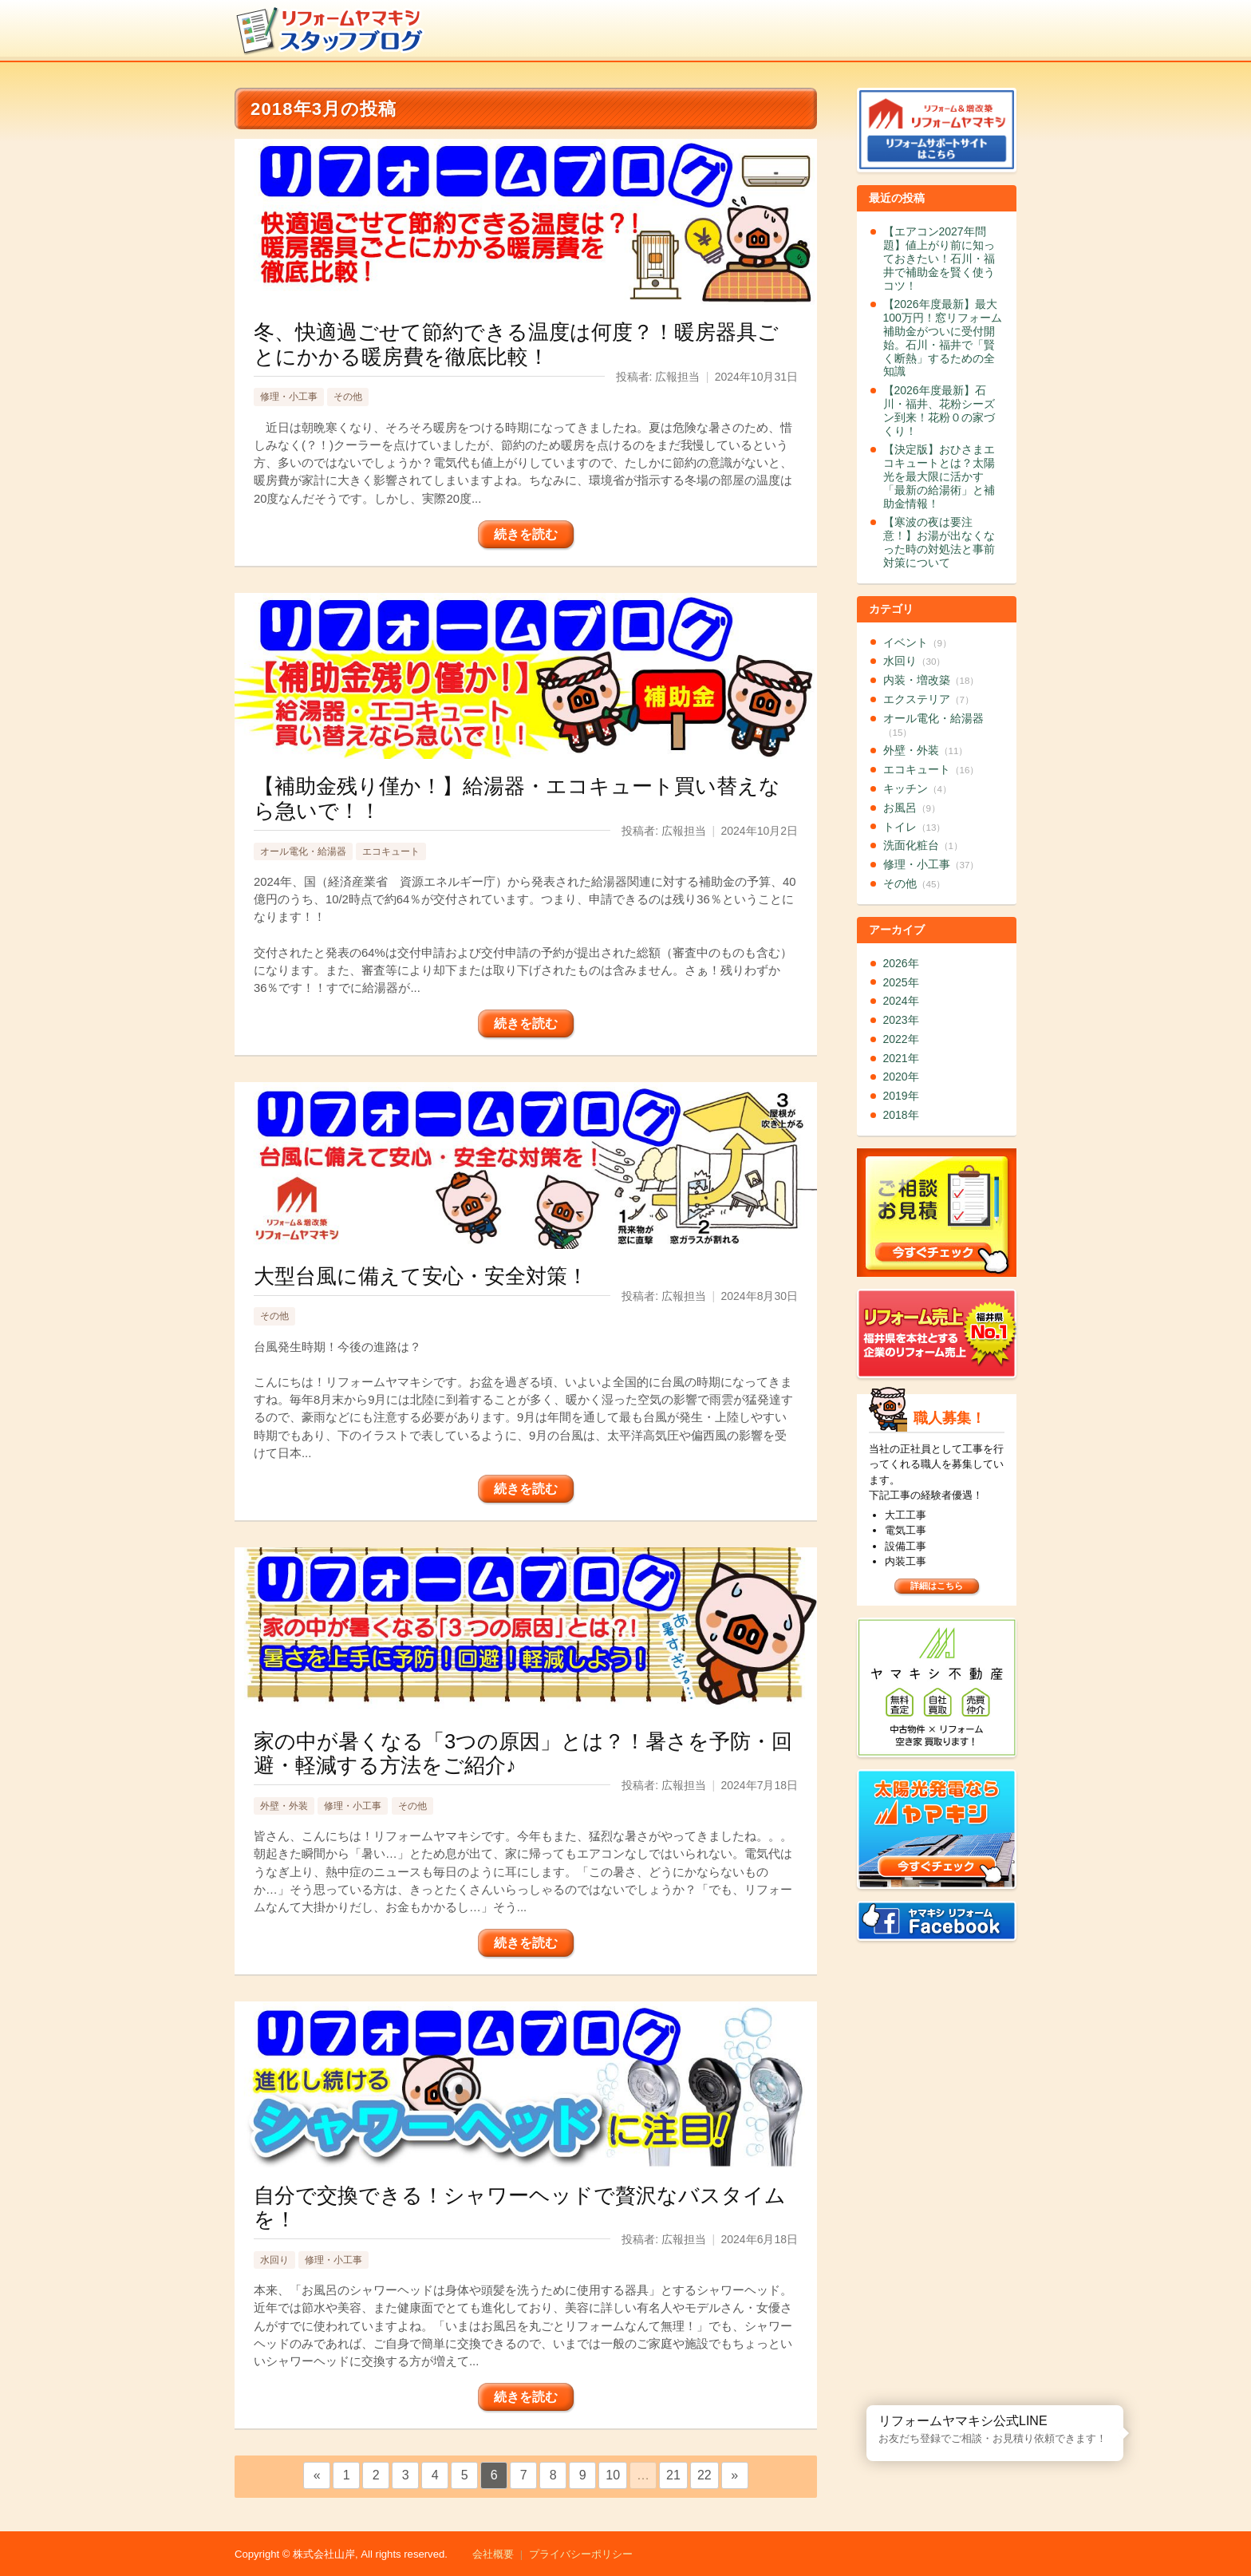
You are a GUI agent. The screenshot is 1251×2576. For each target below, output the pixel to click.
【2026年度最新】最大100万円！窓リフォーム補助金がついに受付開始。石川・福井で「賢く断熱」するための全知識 (942, 337)
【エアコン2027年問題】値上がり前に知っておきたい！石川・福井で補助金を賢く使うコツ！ (939, 258)
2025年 (901, 982)
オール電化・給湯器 (303, 851)
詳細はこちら (936, 1585)
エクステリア (928, 699)
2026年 (901, 963)
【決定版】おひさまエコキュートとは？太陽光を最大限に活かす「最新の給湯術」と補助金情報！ (939, 476)
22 (704, 2475)
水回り (274, 2260)
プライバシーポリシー (581, 2554)
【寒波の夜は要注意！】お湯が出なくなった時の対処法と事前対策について (939, 542)
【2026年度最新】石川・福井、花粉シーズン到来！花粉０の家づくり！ (939, 410)
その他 (347, 396)
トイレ (914, 826)
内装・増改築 (931, 680)
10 (613, 2475)
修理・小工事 (289, 396)
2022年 (901, 1039)
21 (673, 2475)
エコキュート (391, 851)
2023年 (901, 1019)
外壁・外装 (284, 1805)
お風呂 (912, 807)
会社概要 (493, 2554)
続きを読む (526, 534)
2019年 (901, 1095)
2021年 (901, 1058)
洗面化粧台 (923, 845)
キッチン (917, 788)
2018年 (901, 1114)
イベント (917, 642)
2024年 (901, 1000)
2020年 (901, 1076)
